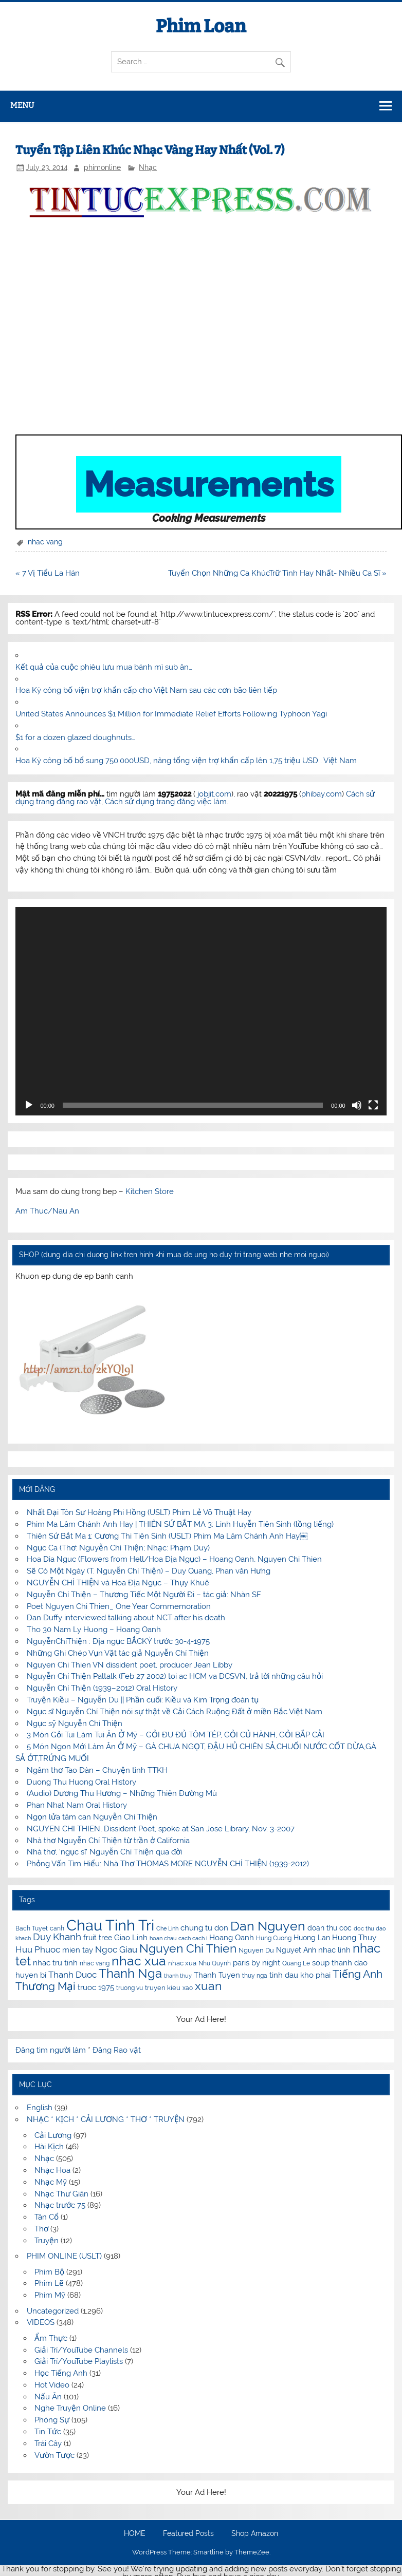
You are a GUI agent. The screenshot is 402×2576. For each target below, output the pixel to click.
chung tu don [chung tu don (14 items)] (204, 1927)
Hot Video (51, 2385)
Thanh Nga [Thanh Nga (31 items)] (130, 1973)
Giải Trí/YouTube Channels (81, 2350)
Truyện (46, 2240)
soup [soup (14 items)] (321, 1962)
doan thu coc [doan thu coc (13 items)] (329, 1928)
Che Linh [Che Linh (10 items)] (167, 1928)
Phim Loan (201, 26)
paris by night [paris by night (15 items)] (256, 1962)
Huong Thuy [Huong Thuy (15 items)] (354, 1937)
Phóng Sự (51, 2420)
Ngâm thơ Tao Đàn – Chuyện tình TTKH (97, 1770)
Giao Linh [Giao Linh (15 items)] (131, 1937)
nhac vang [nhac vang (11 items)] (94, 1963)
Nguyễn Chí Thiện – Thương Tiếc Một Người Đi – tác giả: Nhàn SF (144, 1594)
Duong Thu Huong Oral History (81, 1782)
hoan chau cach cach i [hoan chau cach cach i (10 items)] (178, 1938)
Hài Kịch (49, 2146)
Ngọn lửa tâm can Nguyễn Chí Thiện (92, 1817)
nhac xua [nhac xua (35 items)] (139, 1960)
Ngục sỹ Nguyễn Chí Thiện (74, 1723)
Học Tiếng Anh (60, 2373)
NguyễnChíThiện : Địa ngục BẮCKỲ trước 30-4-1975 (118, 1641)
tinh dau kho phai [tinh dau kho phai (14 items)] (300, 1975)
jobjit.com (214, 794)
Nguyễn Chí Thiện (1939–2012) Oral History (102, 1688)
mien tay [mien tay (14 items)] (77, 1949)
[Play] (29, 1105)
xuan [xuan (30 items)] (208, 1986)
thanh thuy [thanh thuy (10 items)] (178, 1976)
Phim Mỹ (49, 2295)
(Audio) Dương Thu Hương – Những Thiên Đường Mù (122, 1793)
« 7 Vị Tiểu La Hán (47, 573)
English (39, 2107)
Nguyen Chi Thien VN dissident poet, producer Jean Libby (129, 1665)
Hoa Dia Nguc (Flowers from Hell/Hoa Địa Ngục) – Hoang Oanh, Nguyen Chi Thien (174, 1559)
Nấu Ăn (48, 2396)
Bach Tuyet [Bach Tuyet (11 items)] (31, 1928)
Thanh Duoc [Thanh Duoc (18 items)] (72, 1974)
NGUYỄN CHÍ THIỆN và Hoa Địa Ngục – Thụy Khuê (118, 1582)
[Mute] (357, 1105)
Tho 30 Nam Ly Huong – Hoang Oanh (94, 1629)
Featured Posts (188, 2533)
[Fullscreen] (373, 1105)
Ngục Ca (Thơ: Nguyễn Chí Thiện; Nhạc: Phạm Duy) (118, 1547)
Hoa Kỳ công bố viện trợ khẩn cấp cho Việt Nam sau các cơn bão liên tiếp (146, 690)
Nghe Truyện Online (70, 2408)
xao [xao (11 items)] (187, 1988)
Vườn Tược (54, 2455)
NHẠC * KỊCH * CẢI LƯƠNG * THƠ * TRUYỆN (106, 2119)
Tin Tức (47, 2431)
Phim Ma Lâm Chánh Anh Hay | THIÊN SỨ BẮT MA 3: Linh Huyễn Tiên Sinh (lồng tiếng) (180, 1524)
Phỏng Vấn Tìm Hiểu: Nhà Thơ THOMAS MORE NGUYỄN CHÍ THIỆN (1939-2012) (168, 1863)
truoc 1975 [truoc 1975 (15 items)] (96, 1987)
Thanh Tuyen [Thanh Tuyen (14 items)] (217, 1975)
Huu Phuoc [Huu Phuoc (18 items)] (37, 1949)
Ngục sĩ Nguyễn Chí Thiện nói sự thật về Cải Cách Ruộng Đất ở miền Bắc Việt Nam (174, 1711)
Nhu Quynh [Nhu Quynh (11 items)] (214, 1963)
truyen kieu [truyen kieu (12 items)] (162, 1988)
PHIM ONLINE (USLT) (64, 2256)
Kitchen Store (149, 1191)
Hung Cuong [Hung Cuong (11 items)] (273, 1938)
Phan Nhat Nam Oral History (77, 1805)
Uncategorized (53, 2311)
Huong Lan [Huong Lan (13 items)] (312, 1938)
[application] (200, 1011)
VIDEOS (40, 2322)
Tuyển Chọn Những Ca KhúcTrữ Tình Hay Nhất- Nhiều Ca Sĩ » (277, 573)
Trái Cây (48, 2443)
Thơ (41, 2228)
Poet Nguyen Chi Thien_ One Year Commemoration (119, 1606)
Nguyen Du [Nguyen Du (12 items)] (256, 1950)
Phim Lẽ (49, 2283)
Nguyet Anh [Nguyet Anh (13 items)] (296, 1950)
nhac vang (45, 542)
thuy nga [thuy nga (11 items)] (254, 1975)
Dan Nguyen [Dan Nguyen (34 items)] (267, 1926)
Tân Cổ (46, 2217)
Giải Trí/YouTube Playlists (78, 2361)
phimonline (102, 167)
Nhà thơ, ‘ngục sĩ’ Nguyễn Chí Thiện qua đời (104, 1852)
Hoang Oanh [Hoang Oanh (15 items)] (231, 1937)
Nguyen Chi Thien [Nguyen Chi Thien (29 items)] (187, 1948)
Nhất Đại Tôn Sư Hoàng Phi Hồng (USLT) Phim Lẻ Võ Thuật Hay (139, 1512)
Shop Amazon (254, 2533)
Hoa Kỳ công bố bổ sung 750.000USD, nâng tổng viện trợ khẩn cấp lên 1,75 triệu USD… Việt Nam (186, 760)
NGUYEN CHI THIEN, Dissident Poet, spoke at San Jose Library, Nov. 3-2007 (161, 1828)
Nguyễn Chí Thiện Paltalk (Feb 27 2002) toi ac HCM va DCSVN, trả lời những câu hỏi (175, 1676)
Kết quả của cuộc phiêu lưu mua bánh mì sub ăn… (103, 667)
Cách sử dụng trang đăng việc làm (166, 801)
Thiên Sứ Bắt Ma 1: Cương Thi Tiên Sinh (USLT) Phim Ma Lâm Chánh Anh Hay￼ (167, 1536)
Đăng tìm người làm (51, 2050)
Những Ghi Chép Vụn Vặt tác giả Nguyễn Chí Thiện (118, 1653)
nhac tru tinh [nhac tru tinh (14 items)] (55, 1962)
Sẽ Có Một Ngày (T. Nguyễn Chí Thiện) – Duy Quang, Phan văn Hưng (148, 1571)
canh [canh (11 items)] (57, 1928)
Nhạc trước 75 (59, 2205)
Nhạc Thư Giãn (61, 2194)
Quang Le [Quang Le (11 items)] (296, 1963)
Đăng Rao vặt (117, 2050)
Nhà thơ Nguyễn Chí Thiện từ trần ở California (108, 1840)
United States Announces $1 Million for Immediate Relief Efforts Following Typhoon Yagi (171, 713)
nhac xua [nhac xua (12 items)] (182, 1963)
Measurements (209, 484)
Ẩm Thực (50, 2338)
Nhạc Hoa (52, 2170)
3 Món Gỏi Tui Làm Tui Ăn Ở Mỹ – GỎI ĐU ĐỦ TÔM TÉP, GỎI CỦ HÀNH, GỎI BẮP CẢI (175, 1734)
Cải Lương (52, 2135)
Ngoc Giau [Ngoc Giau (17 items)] (116, 1949)
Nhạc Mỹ (50, 2182)
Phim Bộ (49, 2272)
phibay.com (321, 794)
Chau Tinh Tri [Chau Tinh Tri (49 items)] (110, 1925)
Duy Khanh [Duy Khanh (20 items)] (57, 1936)
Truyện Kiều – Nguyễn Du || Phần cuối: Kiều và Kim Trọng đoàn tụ (143, 1699)
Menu (22, 105)
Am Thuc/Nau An (47, 1211)
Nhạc (148, 167)
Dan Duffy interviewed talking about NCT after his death (126, 1617)
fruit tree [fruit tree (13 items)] (97, 1938)
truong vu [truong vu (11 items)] (129, 1988)
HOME (134, 2533)
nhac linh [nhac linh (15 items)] (334, 1950)
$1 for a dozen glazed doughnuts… (75, 737)
